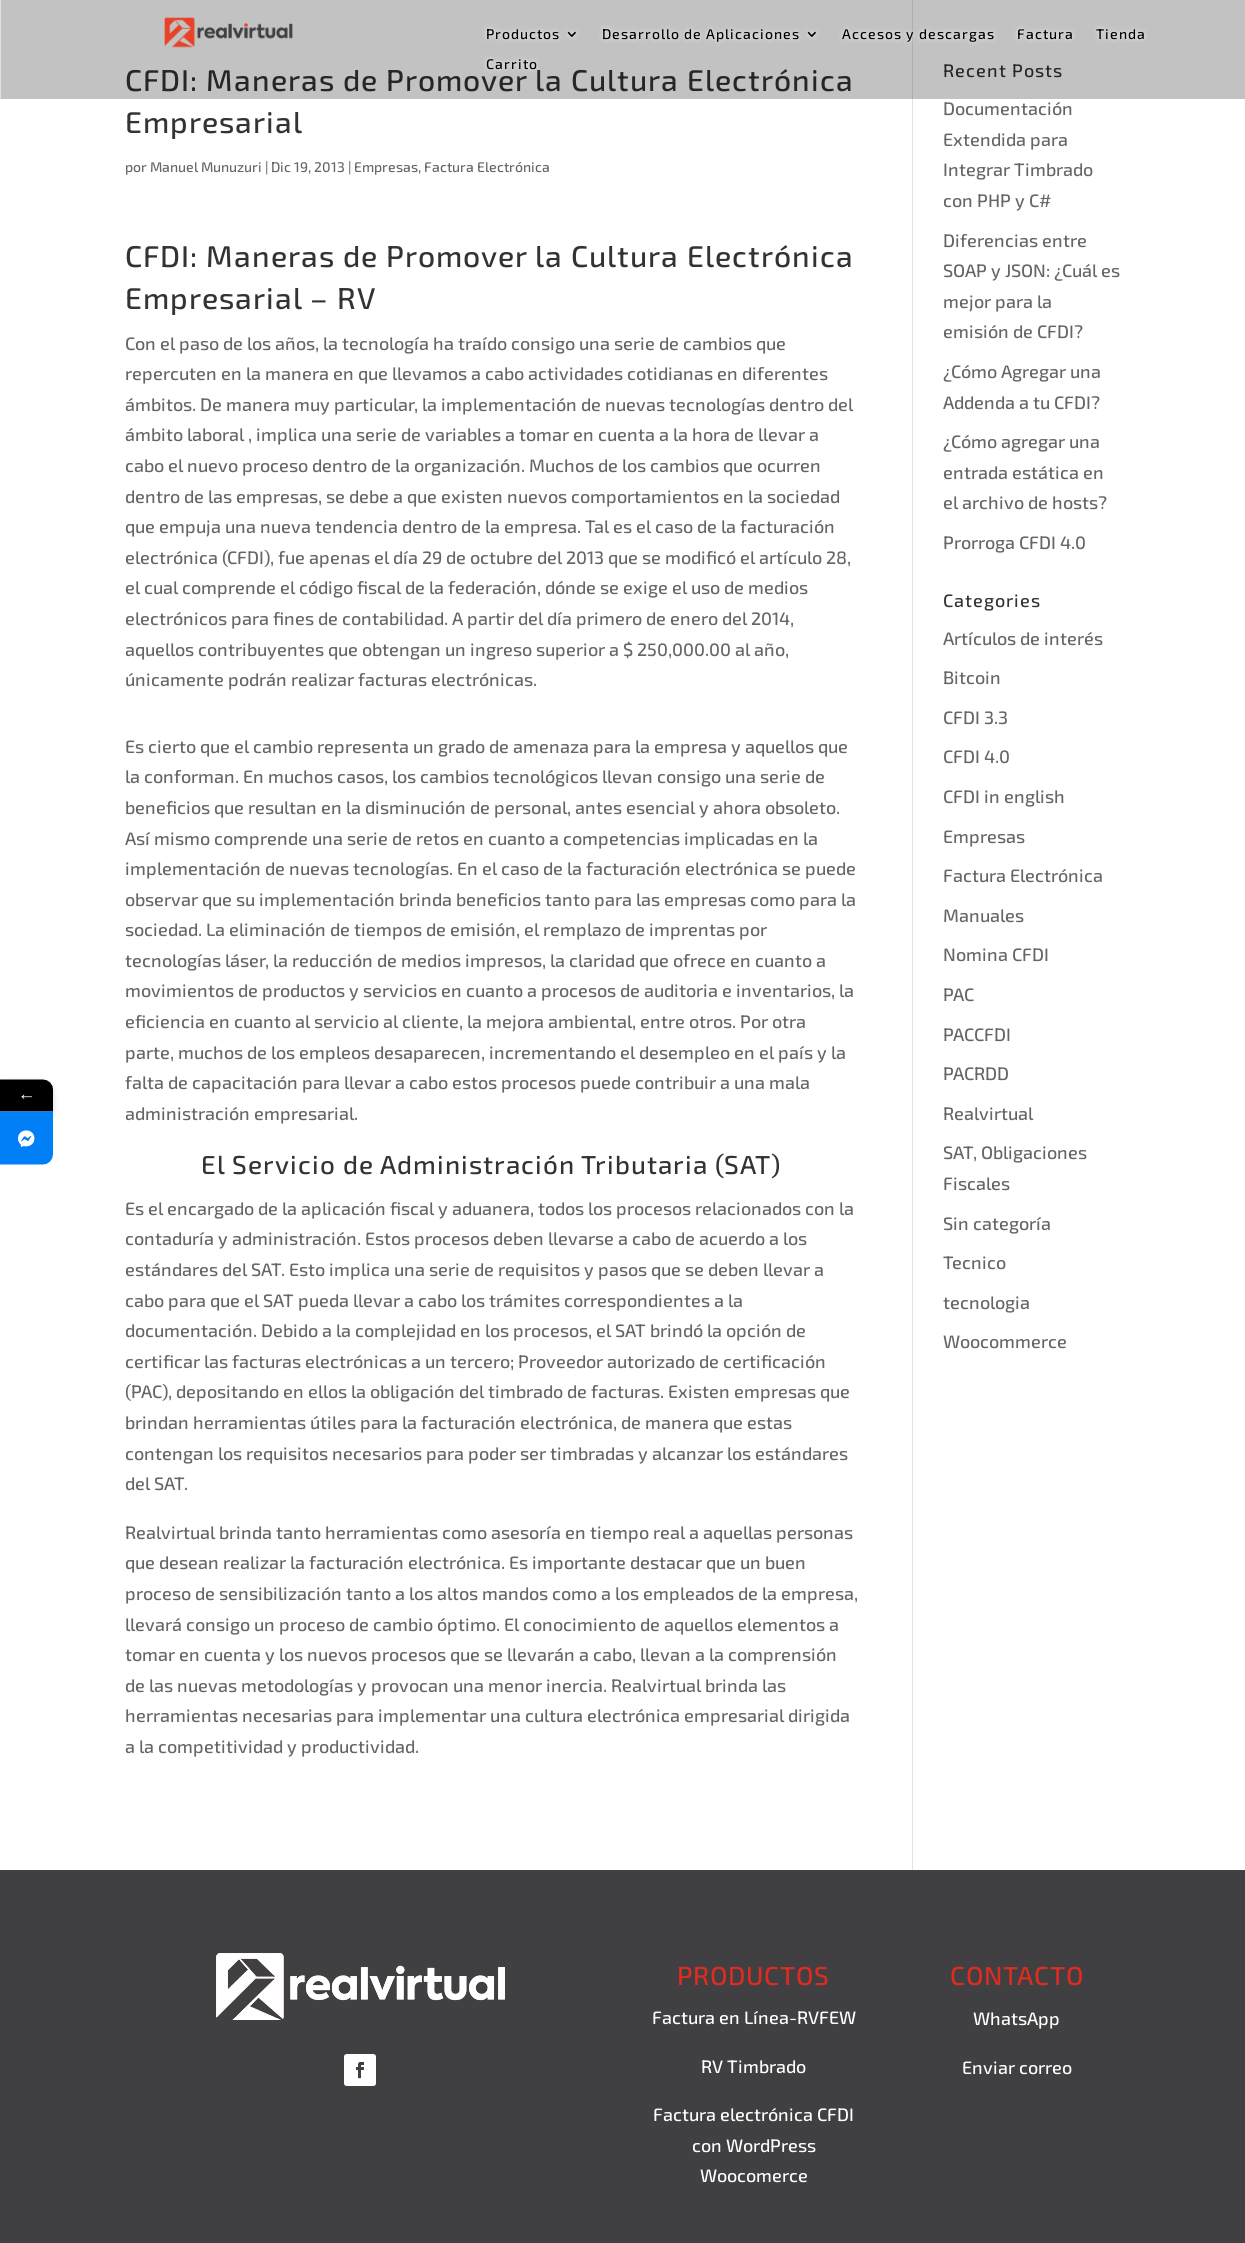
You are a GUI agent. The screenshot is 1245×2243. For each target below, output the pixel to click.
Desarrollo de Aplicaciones (701, 34)
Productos (523, 34)
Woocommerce (1005, 1341)
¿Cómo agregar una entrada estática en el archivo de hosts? (1025, 471)
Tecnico (974, 1262)
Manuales (983, 915)
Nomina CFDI (996, 954)
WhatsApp (1016, 2018)
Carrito (512, 64)
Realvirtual (988, 1113)
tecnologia (986, 1302)
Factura (1045, 34)
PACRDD (976, 1073)
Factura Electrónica (487, 166)
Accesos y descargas (918, 34)
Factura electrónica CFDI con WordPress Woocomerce (753, 2144)
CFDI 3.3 (975, 717)
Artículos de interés (1023, 638)
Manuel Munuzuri (206, 166)
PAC (958, 994)
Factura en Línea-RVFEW (754, 2017)
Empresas (386, 166)
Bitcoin (972, 677)
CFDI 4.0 (976, 756)
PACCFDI (977, 1034)
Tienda (1121, 34)
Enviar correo (1017, 2067)
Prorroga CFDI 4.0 (1014, 542)
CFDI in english (1004, 796)
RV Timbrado (753, 2066)
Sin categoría (997, 1223)
